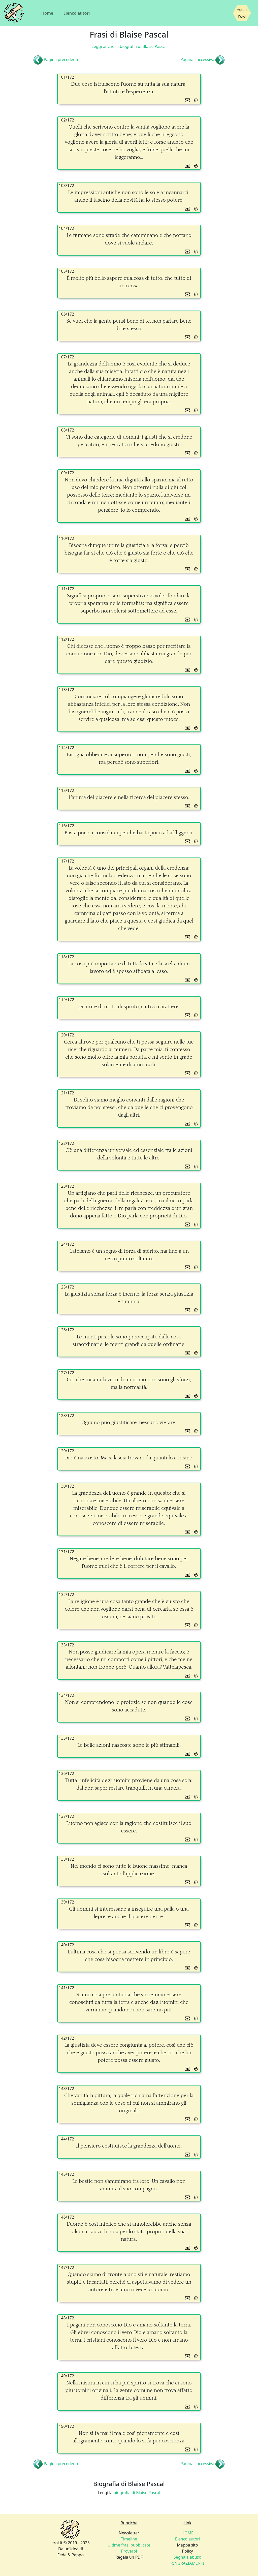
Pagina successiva (197, 60)
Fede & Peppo (70, 2555)
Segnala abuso (187, 2557)
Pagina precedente (61, 60)
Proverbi (129, 2551)
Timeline (129, 2539)
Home (47, 13)
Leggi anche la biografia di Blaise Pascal (129, 46)
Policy (187, 2551)
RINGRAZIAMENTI (187, 2563)
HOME (187, 2533)
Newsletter (129, 2533)
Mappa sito (187, 2545)
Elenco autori (76, 13)
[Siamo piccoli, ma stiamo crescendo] (242, 13)
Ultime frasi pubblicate (129, 2545)
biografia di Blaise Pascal (137, 2492)
